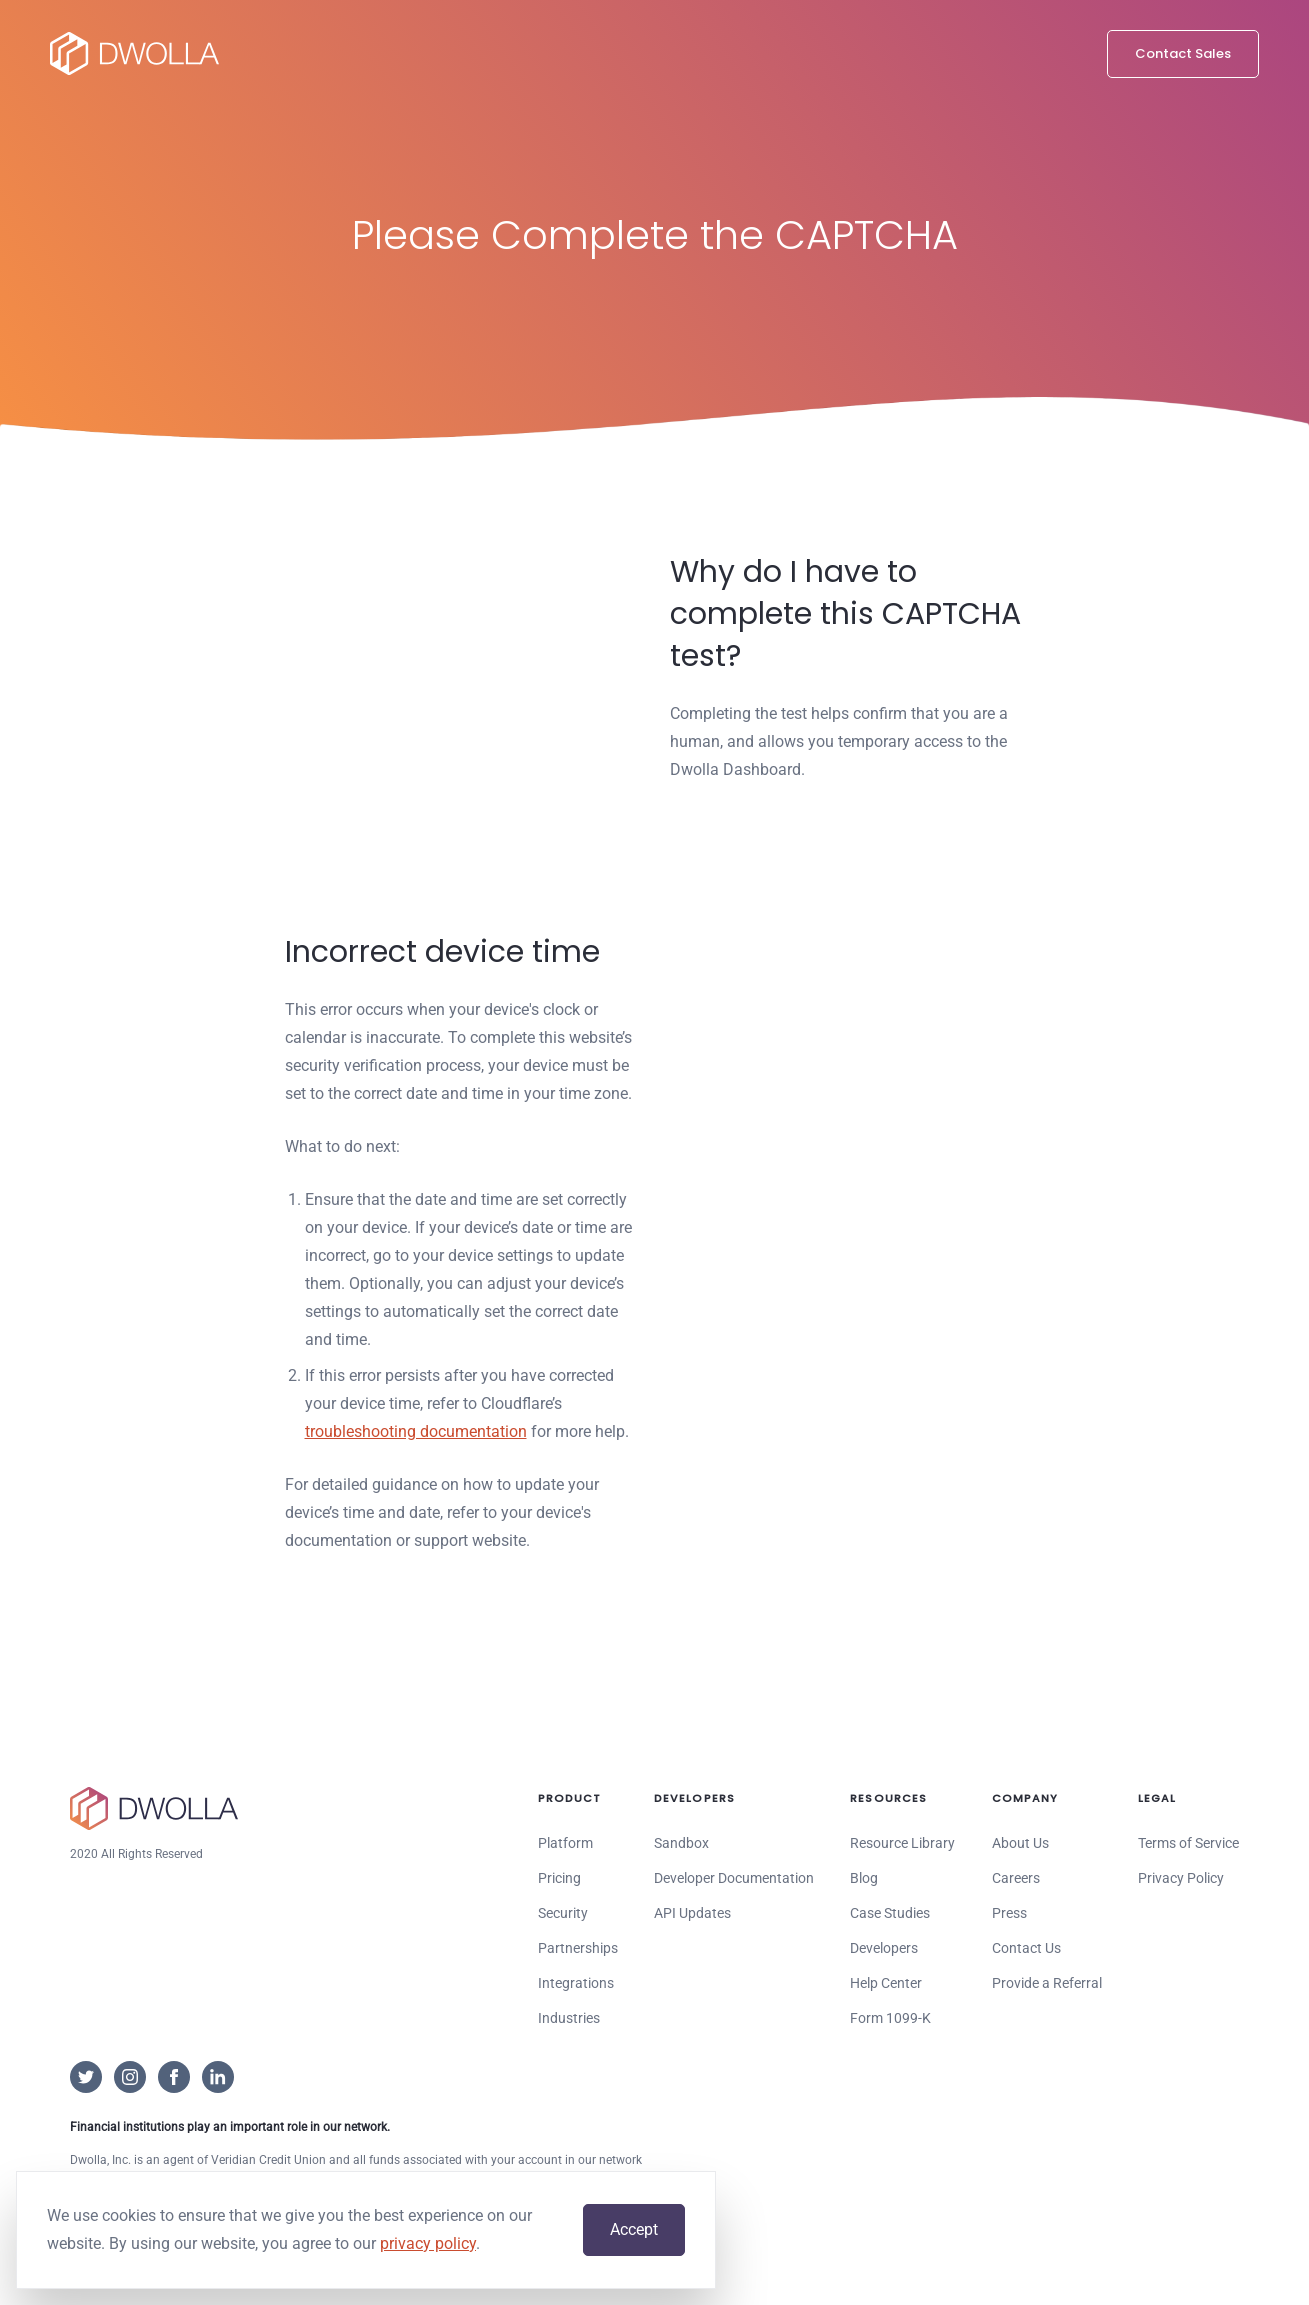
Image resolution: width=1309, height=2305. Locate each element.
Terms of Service (1188, 1843)
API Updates (692, 1913)
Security (563, 1913)
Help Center (886, 1983)
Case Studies (890, 1913)
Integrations (576, 1983)
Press (1009, 1913)
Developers (884, 1948)
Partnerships (578, 1948)
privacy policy (428, 2243)
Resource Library (902, 1843)
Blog (864, 1878)
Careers (1016, 1878)
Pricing (559, 1878)
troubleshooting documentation (416, 1431)
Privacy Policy (1181, 1878)
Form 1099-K (890, 2018)
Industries (569, 2018)
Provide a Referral (1047, 1983)
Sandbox (681, 1843)
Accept (634, 2229)
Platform (565, 1843)
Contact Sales (1183, 53)
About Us (1020, 1843)
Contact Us (1026, 1948)
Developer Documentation (734, 1878)
